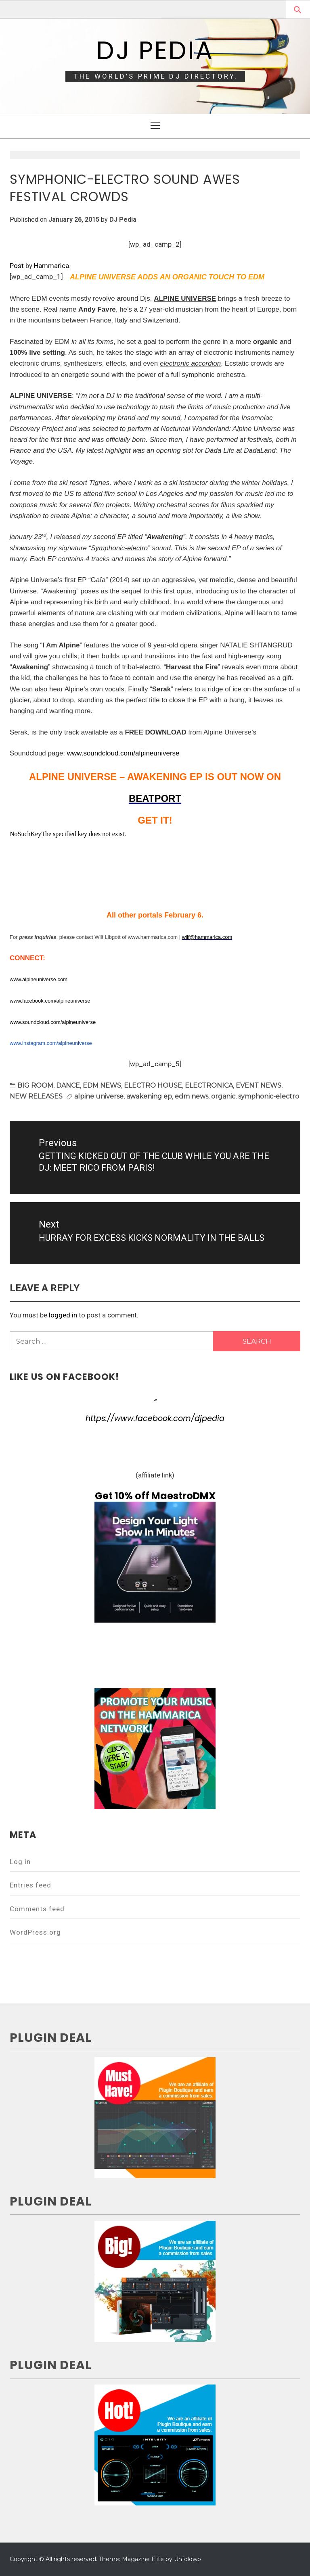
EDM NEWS (102, 1085)
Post (17, 266)
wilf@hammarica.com (207, 937)
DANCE (68, 1085)
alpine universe (99, 1096)
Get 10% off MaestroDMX (155, 1495)
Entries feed (30, 1885)
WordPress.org (35, 1932)
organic (223, 1096)
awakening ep (149, 1096)
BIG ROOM (35, 1085)
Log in (20, 1862)
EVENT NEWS (258, 1085)
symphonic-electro (268, 1096)
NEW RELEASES (36, 1096)
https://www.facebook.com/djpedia (155, 1418)
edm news (191, 1096)
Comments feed (37, 1909)
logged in (63, 1315)
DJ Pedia (155, 50)
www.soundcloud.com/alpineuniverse (123, 753)
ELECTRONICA (209, 1085)
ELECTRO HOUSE (153, 1085)
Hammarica (51, 266)
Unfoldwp (187, 2559)
